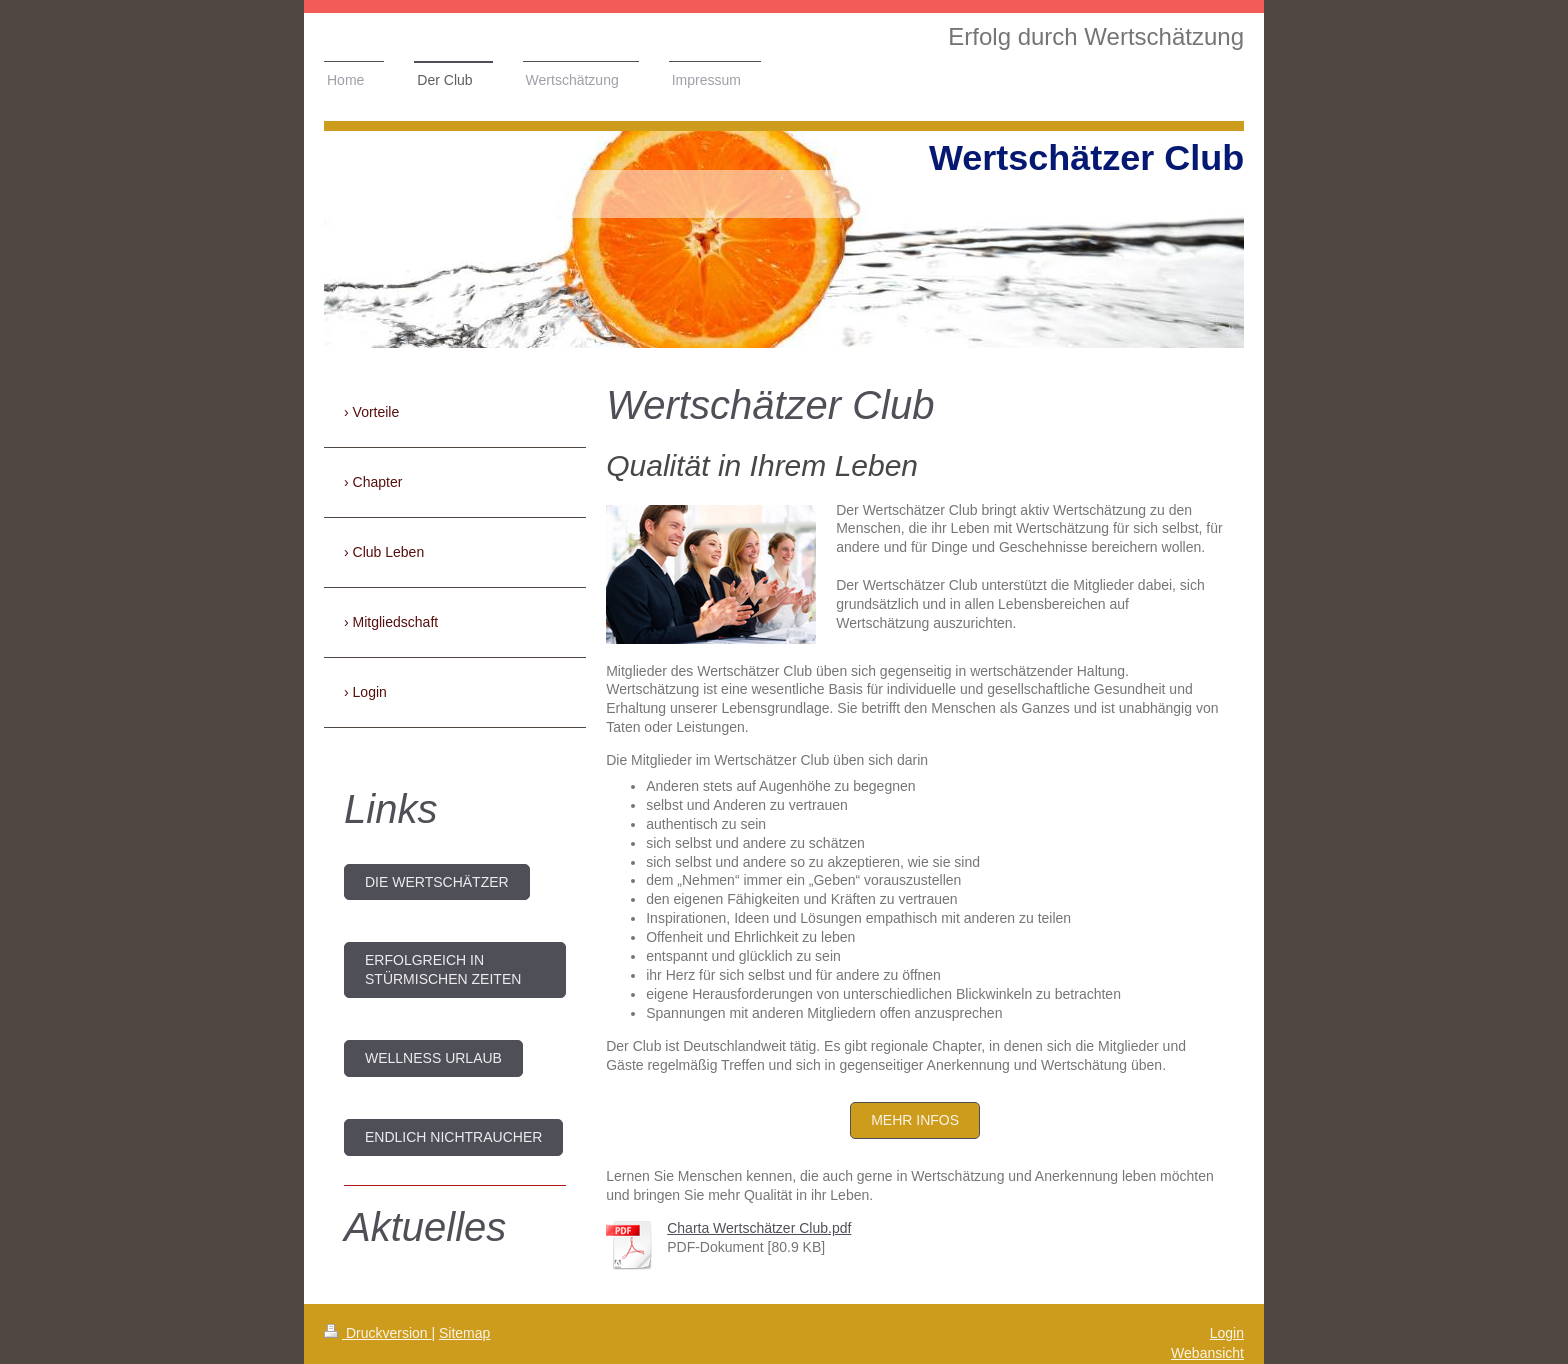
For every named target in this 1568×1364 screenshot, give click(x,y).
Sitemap (464, 1333)
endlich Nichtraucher (453, 1137)
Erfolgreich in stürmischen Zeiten (443, 969)
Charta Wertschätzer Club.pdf (759, 1228)
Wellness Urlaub (433, 1058)
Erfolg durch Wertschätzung (1096, 36)
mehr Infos (915, 1120)
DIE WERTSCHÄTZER (437, 882)
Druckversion (377, 1333)
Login (1227, 1333)
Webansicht (1207, 1353)
